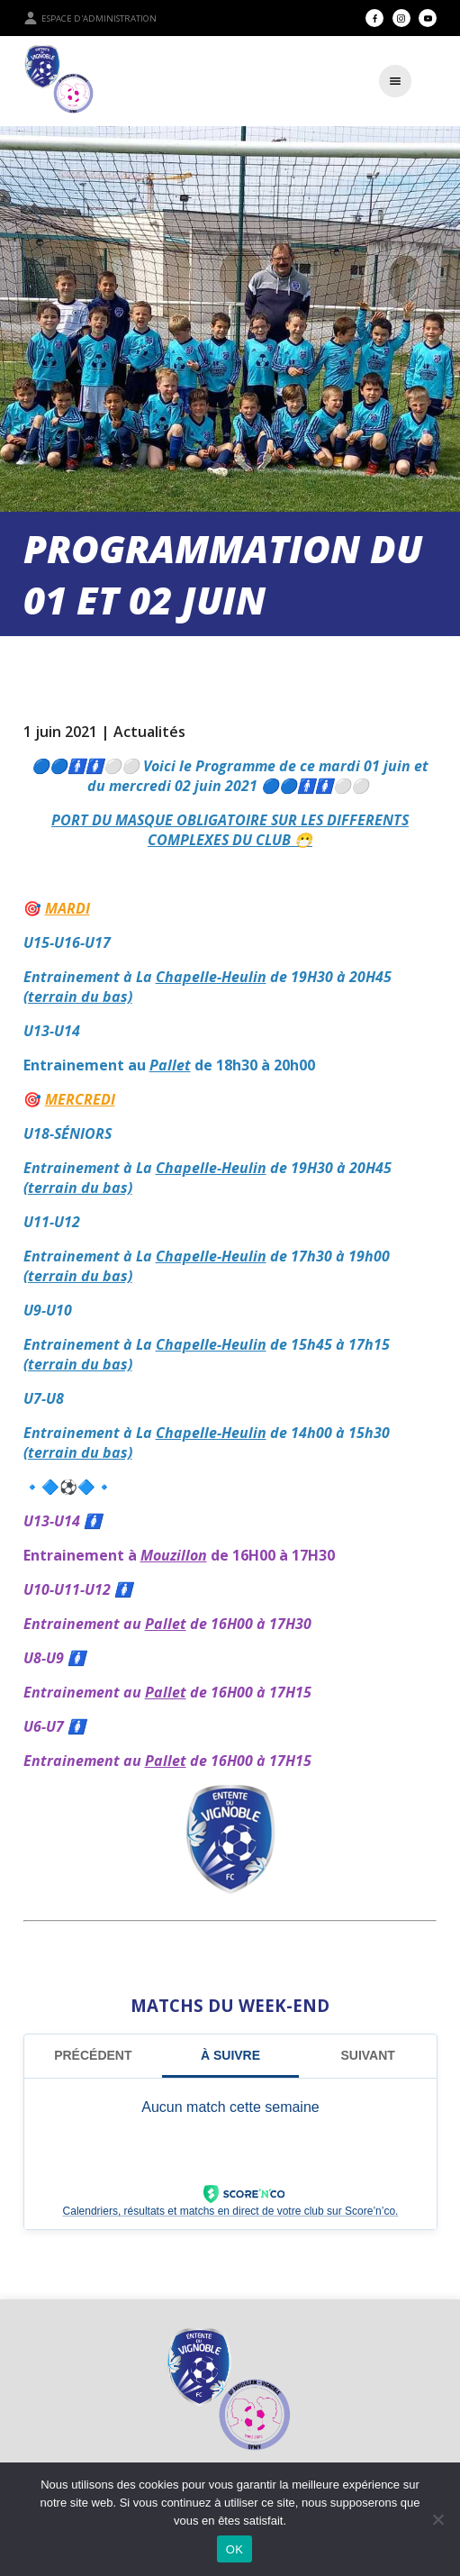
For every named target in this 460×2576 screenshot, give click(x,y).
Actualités (149, 732)
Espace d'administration (90, 18)
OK (234, 2549)
